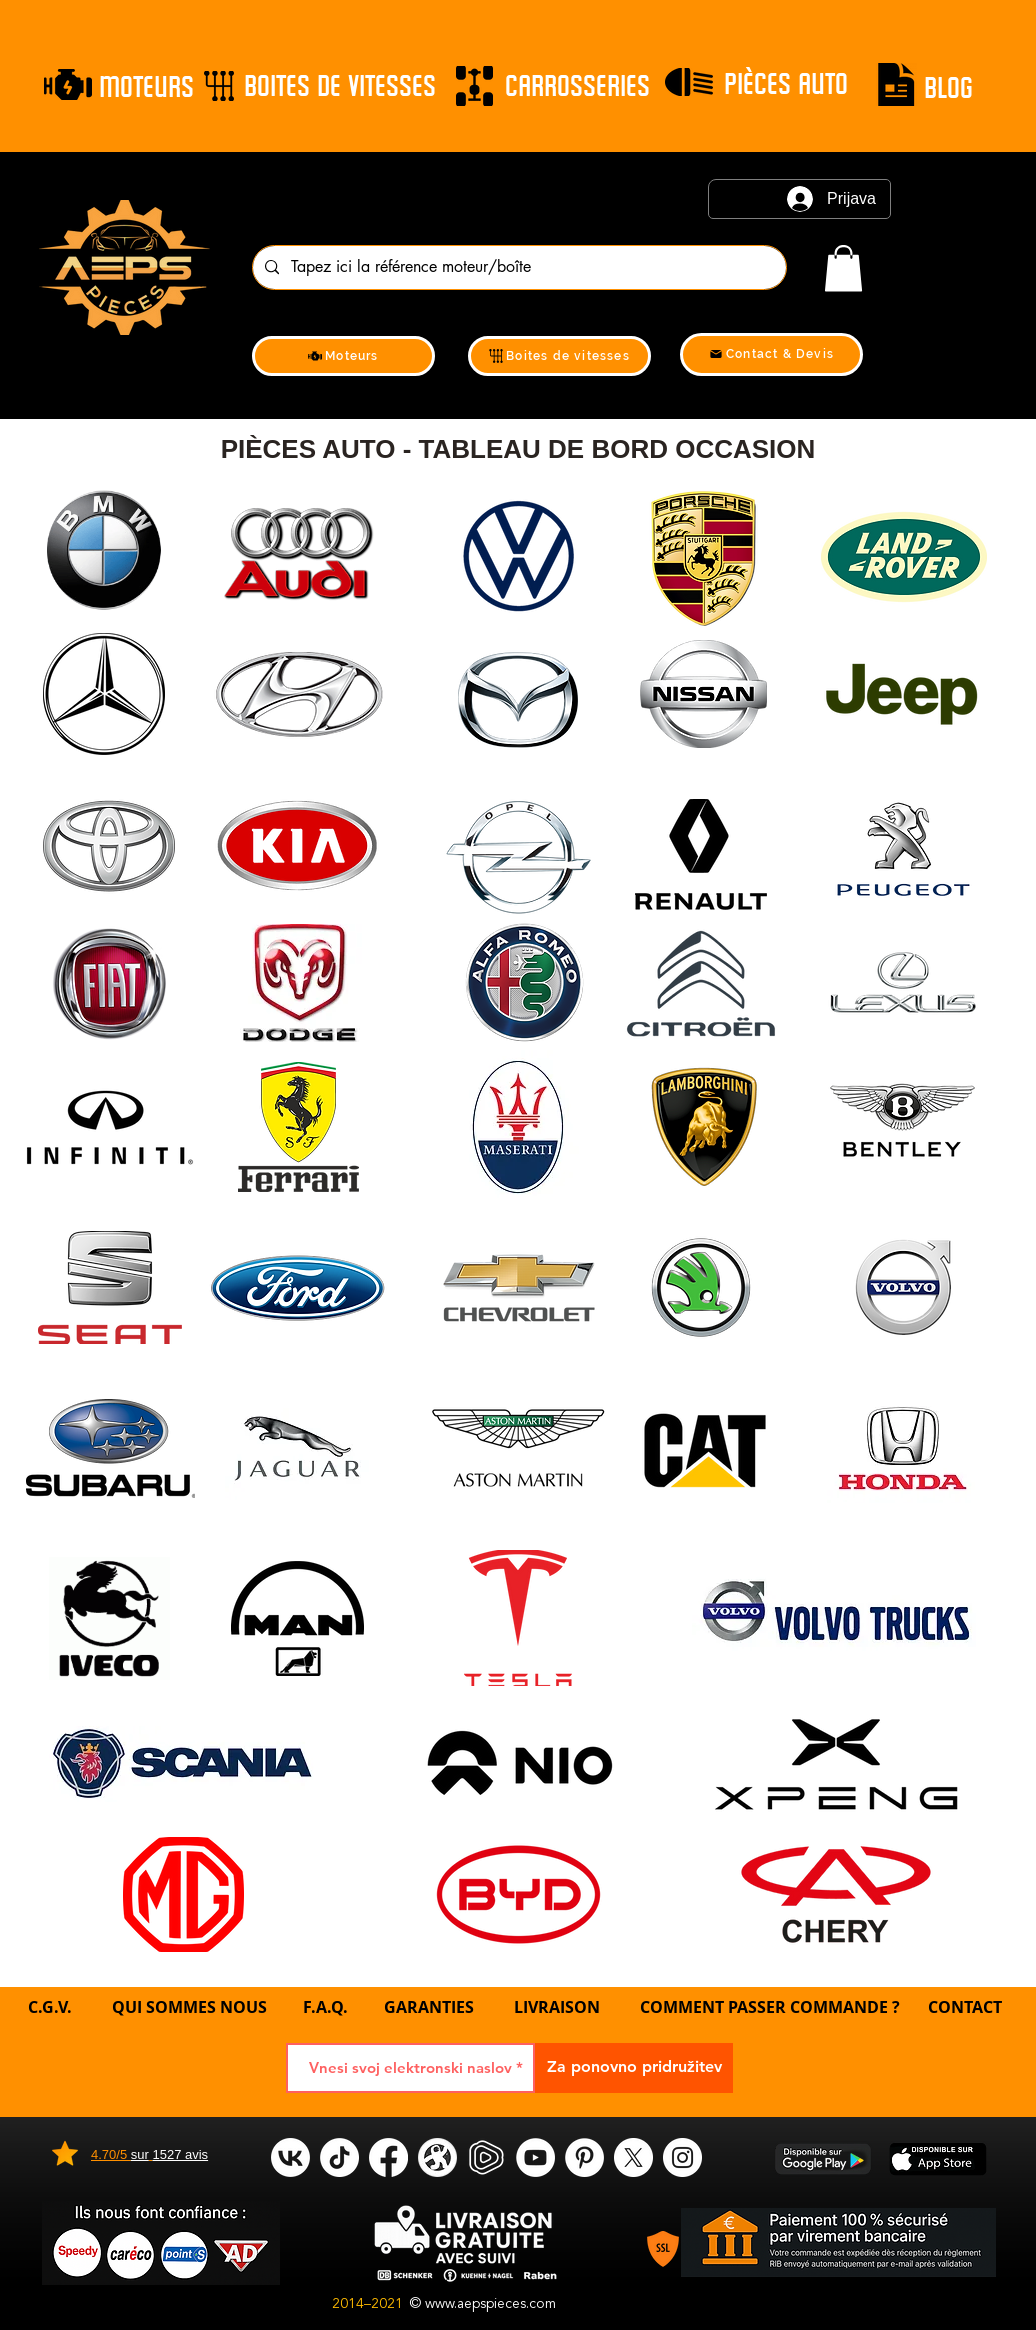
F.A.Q (323, 2007)
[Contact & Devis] (771, 354)
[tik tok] (339, 2157)
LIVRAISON (557, 2007)
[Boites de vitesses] (559, 356)
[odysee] (437, 2157)
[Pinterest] (584, 2157)
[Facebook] (388, 2157)
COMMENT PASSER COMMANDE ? (770, 2007)
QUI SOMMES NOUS (191, 2007)
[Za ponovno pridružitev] (634, 2068)
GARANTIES (429, 2007)
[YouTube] (535, 2157)
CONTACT (965, 2007)
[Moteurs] (343, 356)
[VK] (290, 2157)
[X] (633, 2157)
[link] (843, 268)
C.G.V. (50, 2007)
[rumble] (486, 2157)
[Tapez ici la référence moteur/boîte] (517, 267)
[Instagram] (682, 2157)
